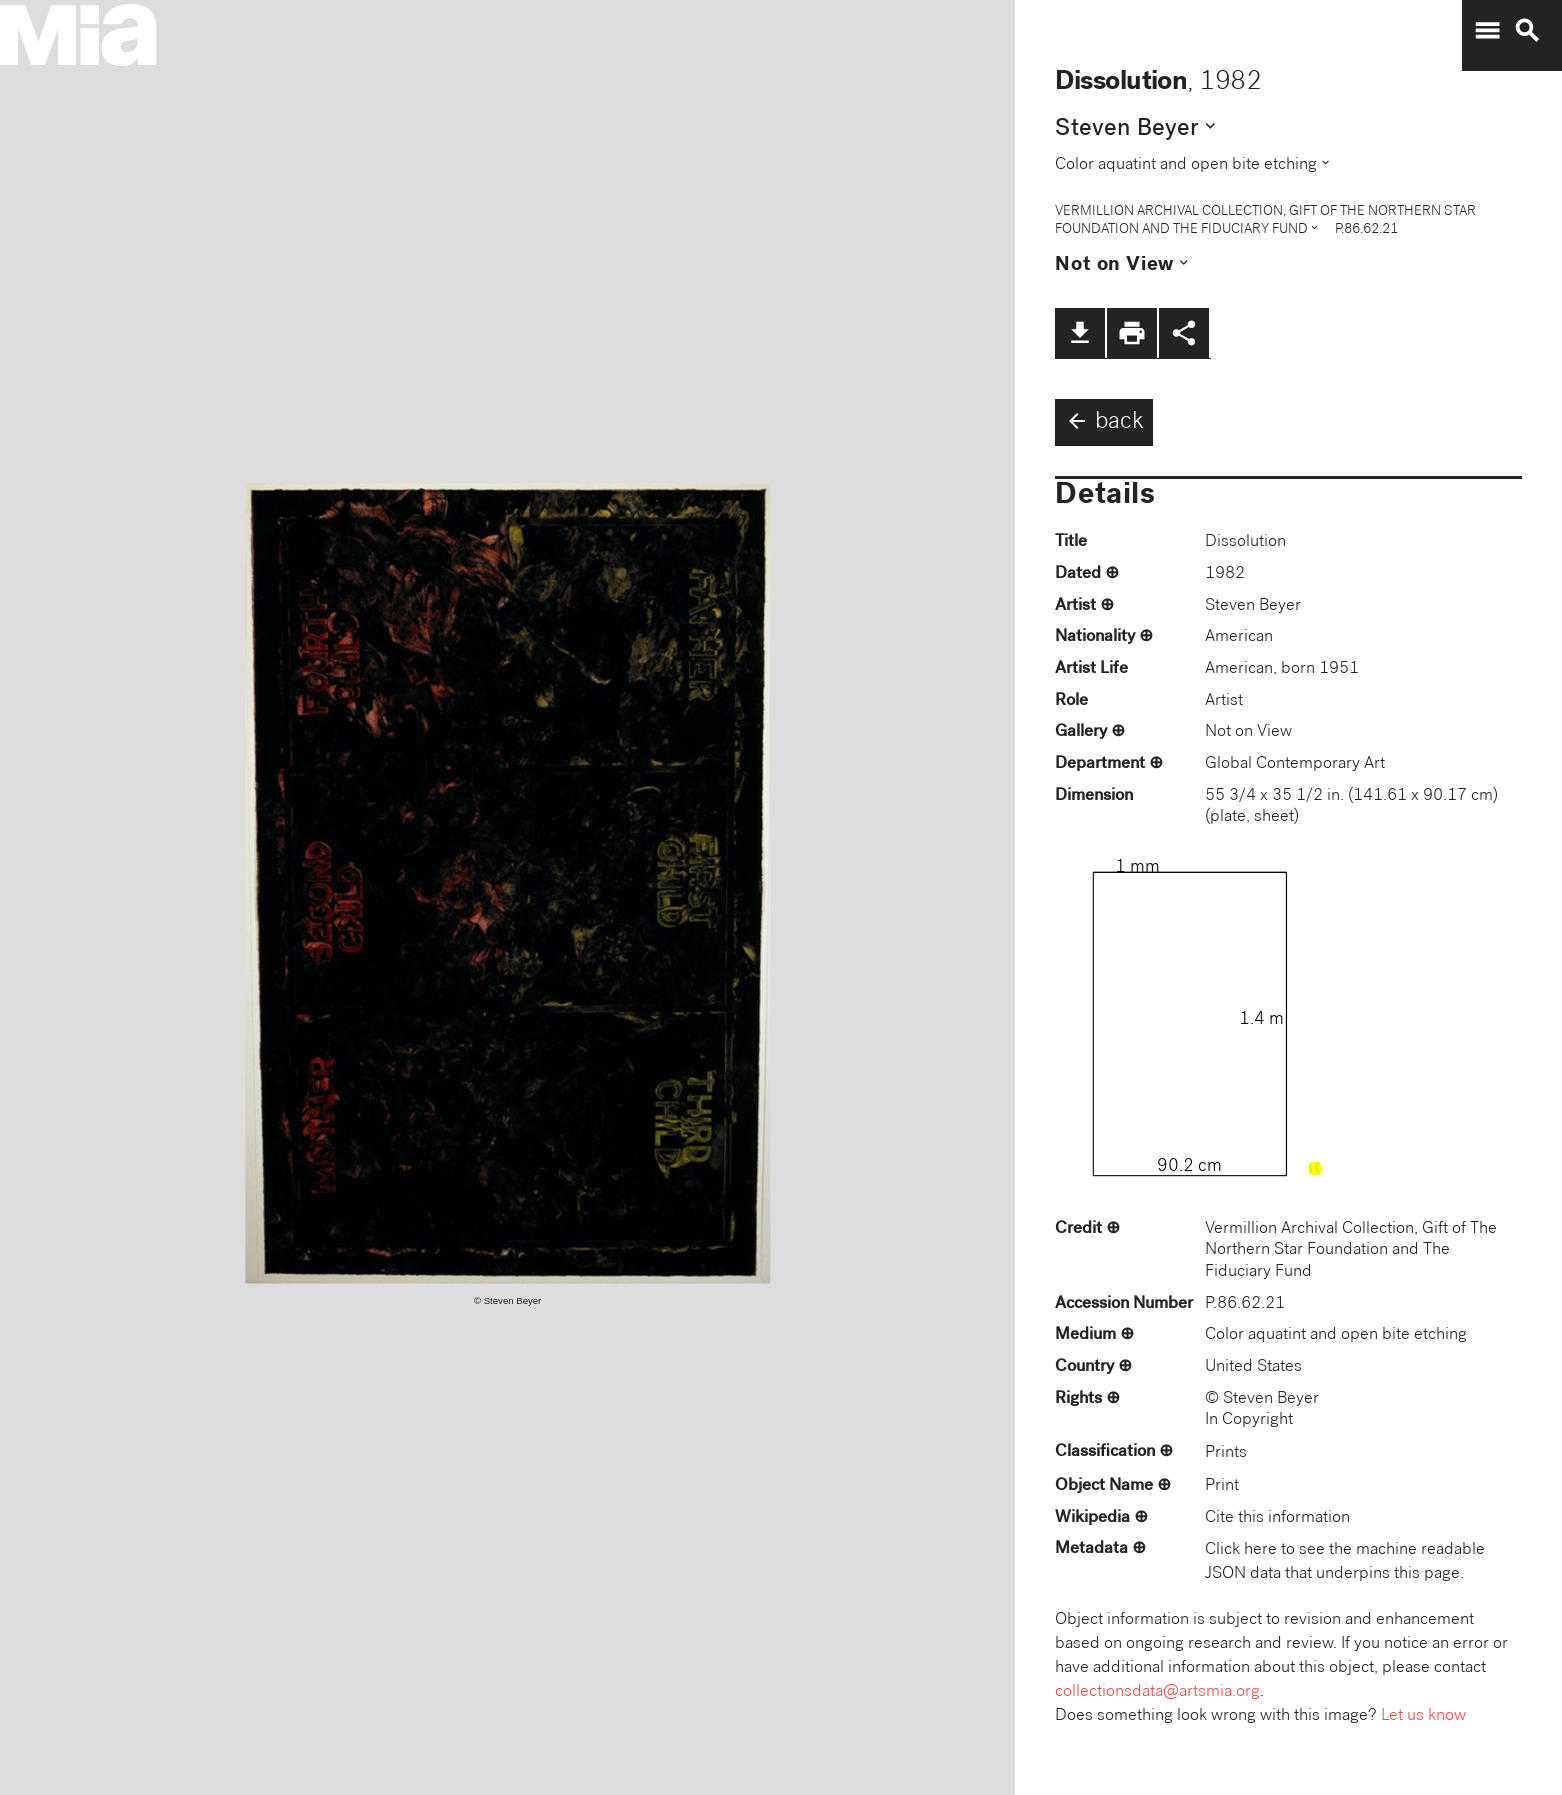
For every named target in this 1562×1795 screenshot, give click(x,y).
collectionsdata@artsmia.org (1157, 1692)
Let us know (1423, 1716)
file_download (1080, 333)
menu (1487, 31)
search (1527, 31)
